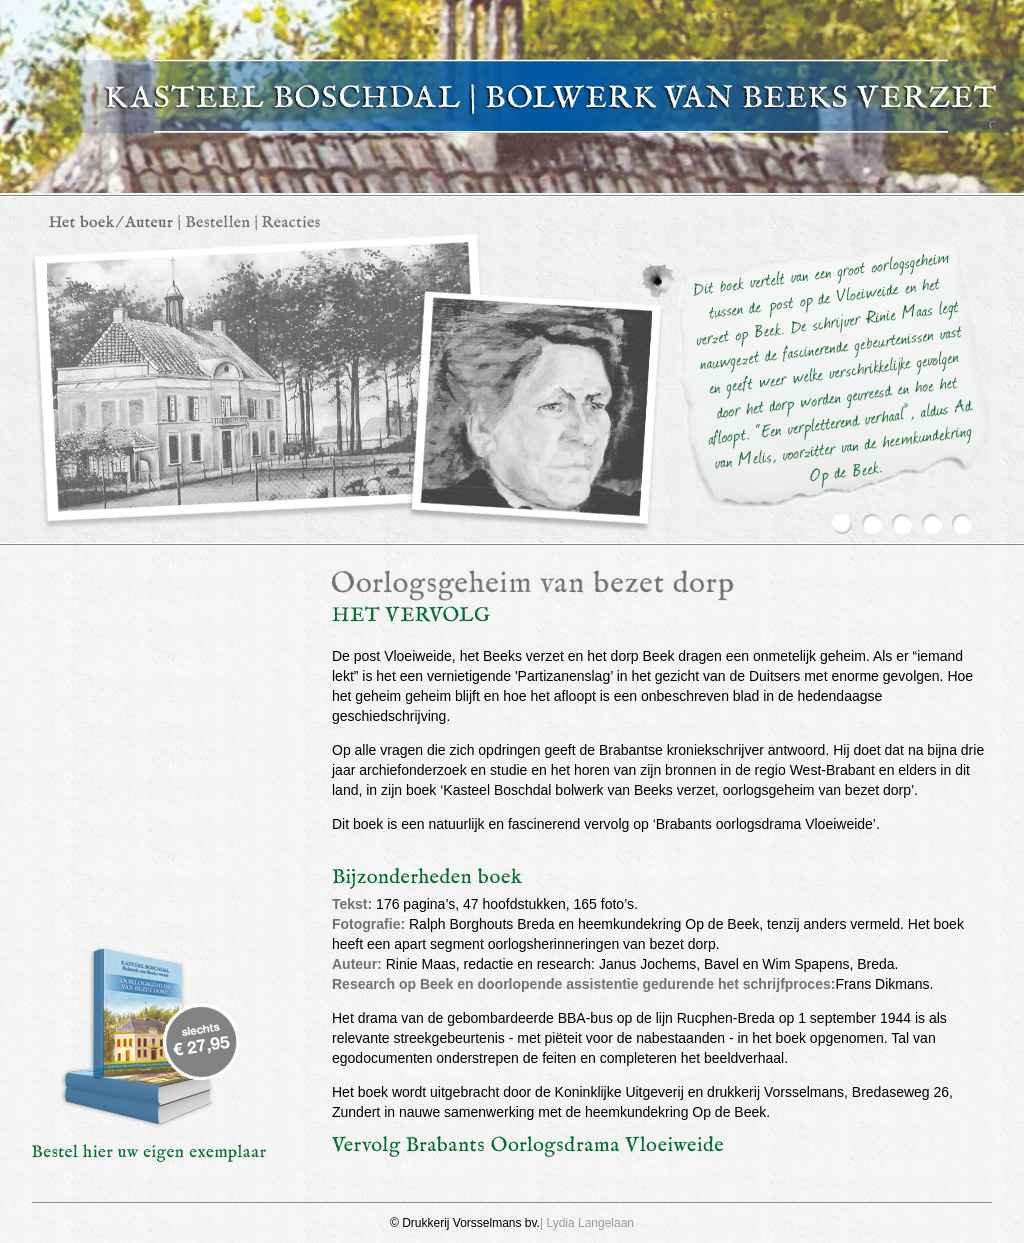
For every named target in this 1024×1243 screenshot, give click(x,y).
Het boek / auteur (111, 222)
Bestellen (217, 222)
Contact (291, 222)
